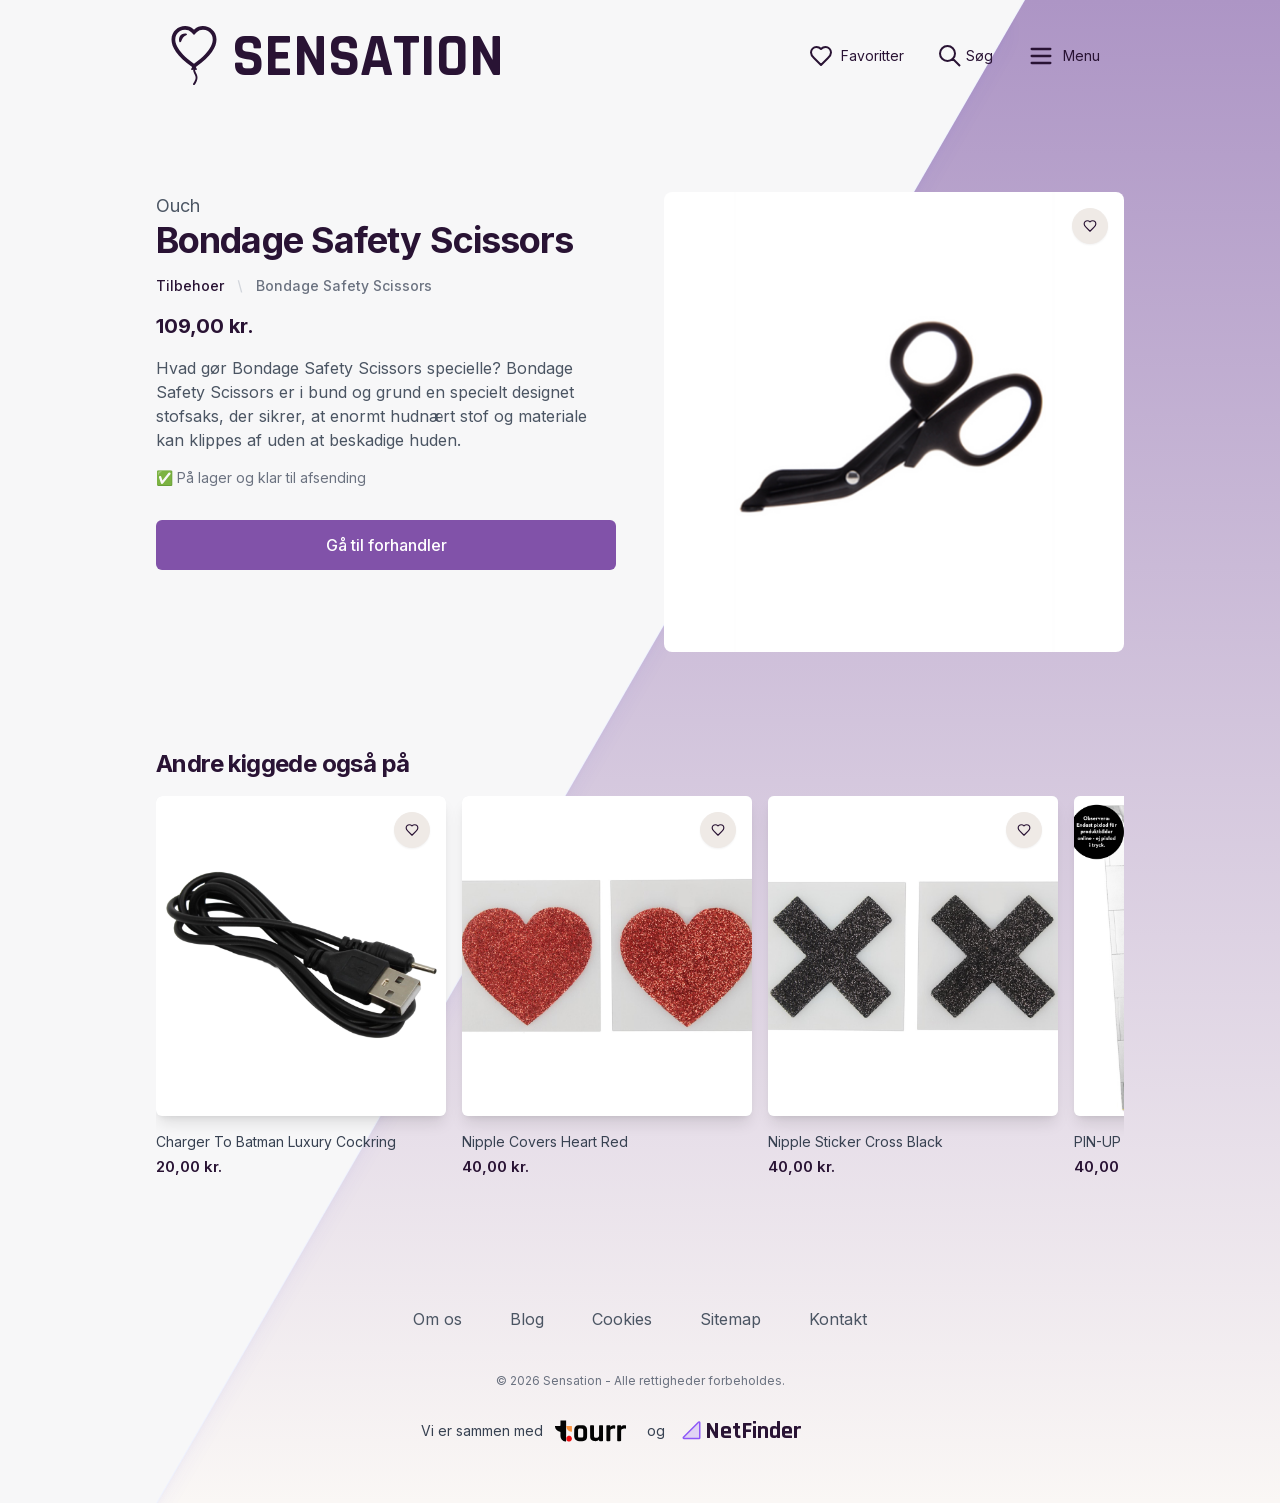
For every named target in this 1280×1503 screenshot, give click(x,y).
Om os (437, 1319)
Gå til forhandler (386, 545)
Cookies (622, 1319)
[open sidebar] (1063, 56)
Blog (527, 1319)
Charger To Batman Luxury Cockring (276, 1141)
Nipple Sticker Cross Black (855, 1141)
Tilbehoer (190, 285)
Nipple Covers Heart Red (545, 1141)
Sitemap (730, 1319)
